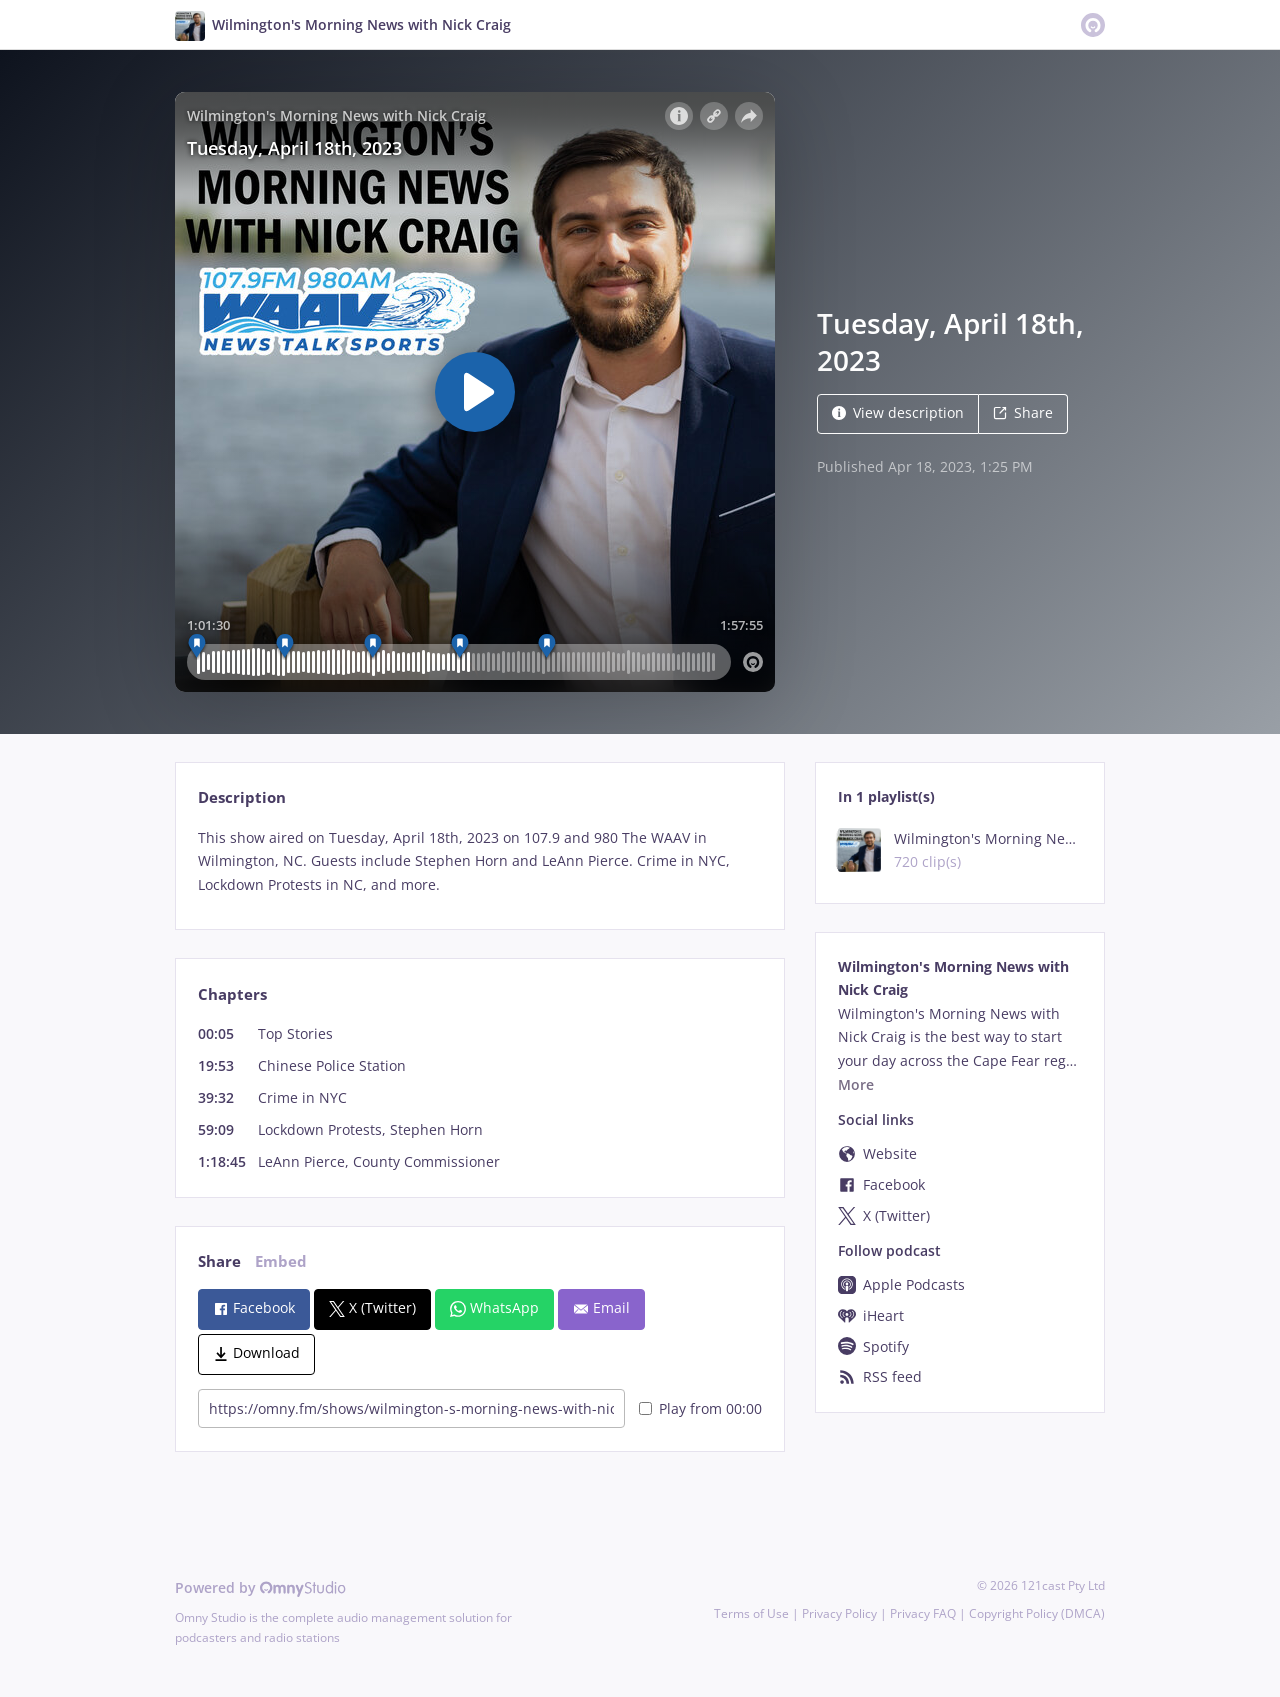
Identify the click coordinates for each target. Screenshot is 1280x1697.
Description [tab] (242, 797)
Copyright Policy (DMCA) (1037, 1613)
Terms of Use (751, 1613)
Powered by (260, 1587)
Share (1023, 412)
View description (898, 412)
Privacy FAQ (923, 1613)
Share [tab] (219, 1261)
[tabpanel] (479, 861)
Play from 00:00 (700, 1408)
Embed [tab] (281, 1261)
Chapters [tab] (232, 994)
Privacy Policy (839, 1613)
